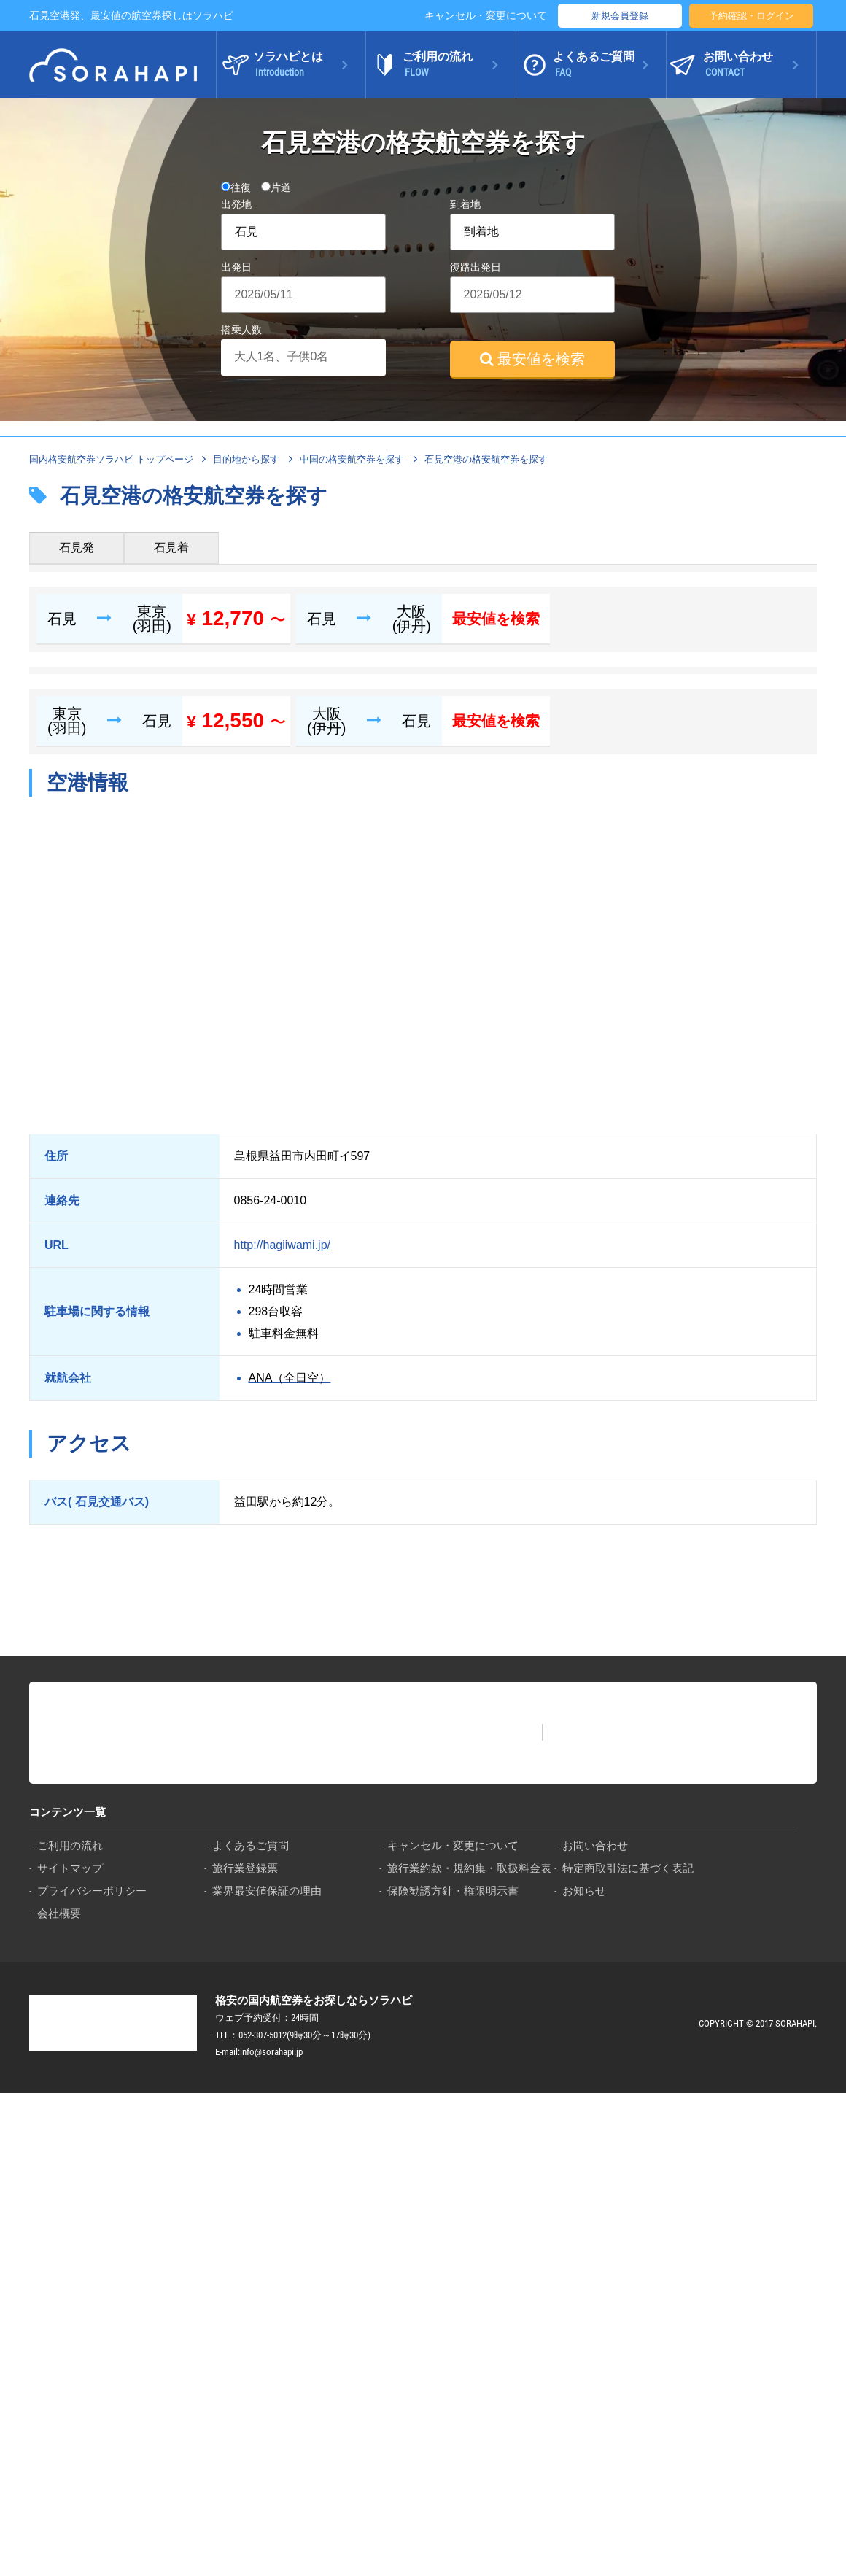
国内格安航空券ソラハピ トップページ (111, 459)
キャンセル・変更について (485, 15)
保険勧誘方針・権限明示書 (453, 1890)
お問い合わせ (595, 1845)
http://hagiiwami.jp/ (282, 1245)
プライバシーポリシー (92, 1890)
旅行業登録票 (245, 1868)
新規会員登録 (619, 15)
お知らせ (584, 1890)
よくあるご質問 (250, 1845)
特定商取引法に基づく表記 (628, 1868)
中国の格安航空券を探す (352, 459)
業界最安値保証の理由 (267, 1890)
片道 (276, 187)
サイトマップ (70, 1868)
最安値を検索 (532, 359)
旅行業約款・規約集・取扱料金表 (469, 1868)
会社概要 (59, 1913)
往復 (236, 187)
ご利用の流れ (70, 1845)
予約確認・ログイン (751, 15)
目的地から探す (246, 459)
